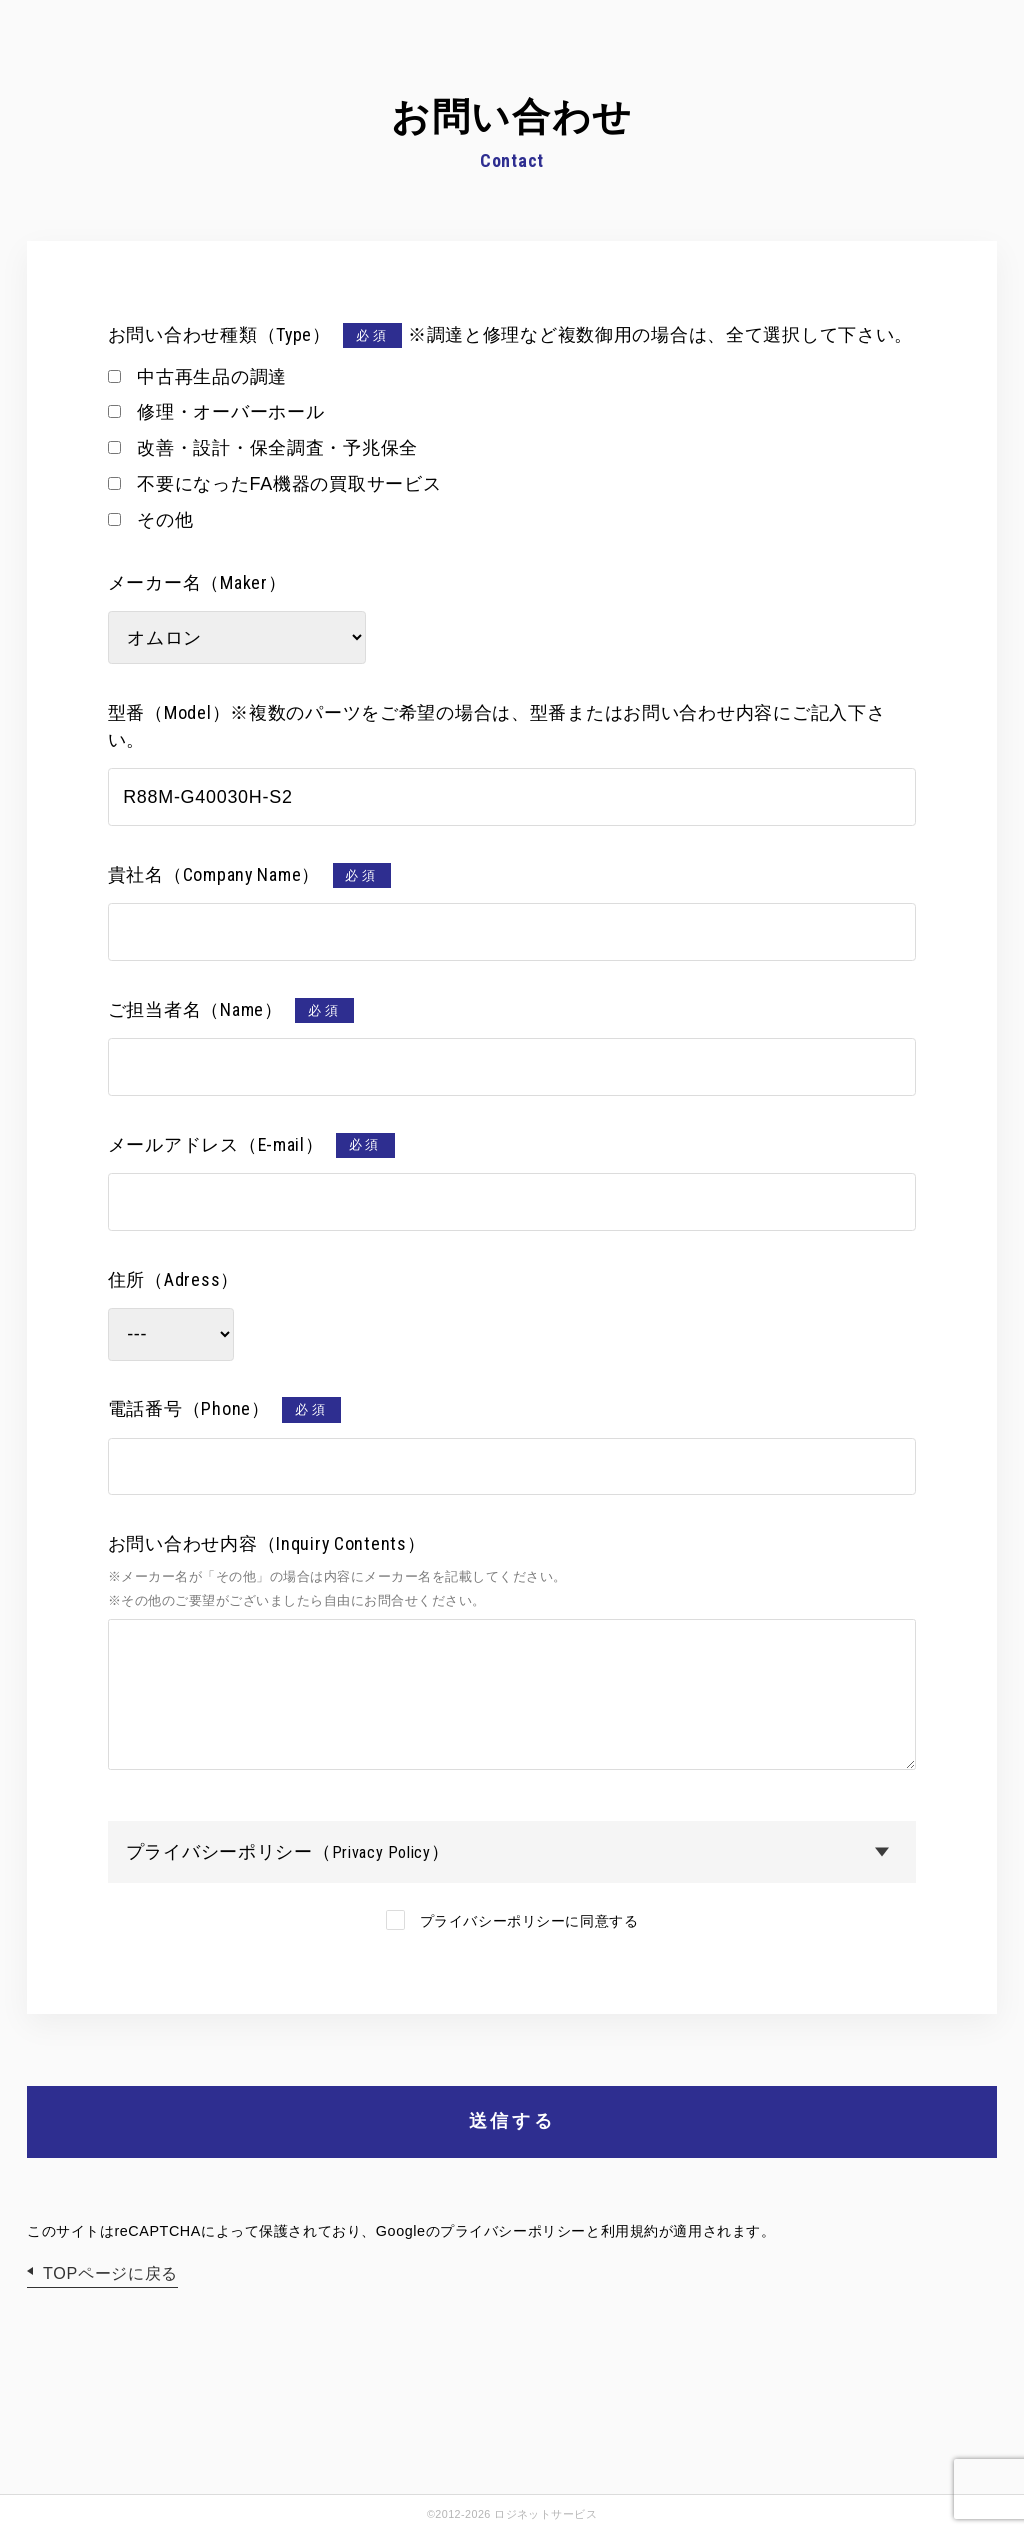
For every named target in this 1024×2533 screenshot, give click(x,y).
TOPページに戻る (110, 2273)
